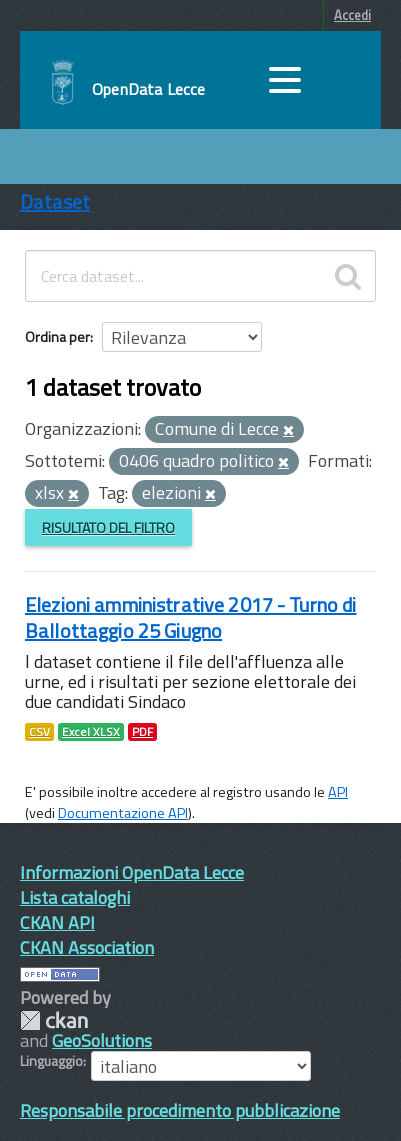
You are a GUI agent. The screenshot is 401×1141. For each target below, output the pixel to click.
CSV (39, 732)
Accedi (352, 15)
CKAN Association (87, 947)
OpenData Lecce (148, 89)
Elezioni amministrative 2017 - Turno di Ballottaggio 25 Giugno (190, 617)
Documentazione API (123, 813)
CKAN (54, 1020)
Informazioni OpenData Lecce (132, 872)
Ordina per (57, 336)
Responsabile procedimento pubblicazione (180, 1110)
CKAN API (57, 922)
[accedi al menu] (285, 80)
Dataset (55, 201)
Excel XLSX (91, 732)
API (338, 792)
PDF (142, 732)
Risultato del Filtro (108, 527)
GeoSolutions (102, 1040)
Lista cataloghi (75, 897)
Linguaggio (51, 1061)
